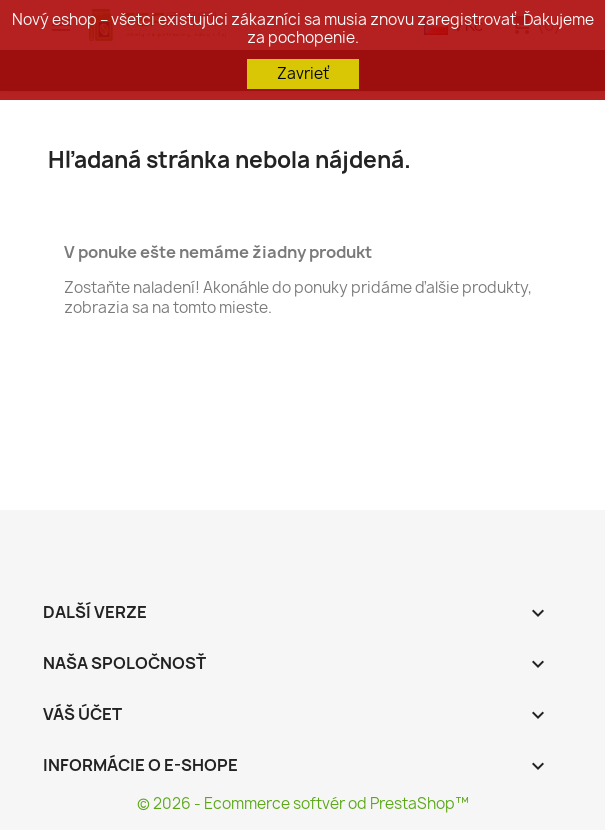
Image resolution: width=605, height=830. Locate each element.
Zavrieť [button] (303, 73)
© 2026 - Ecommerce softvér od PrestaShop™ (303, 803)
